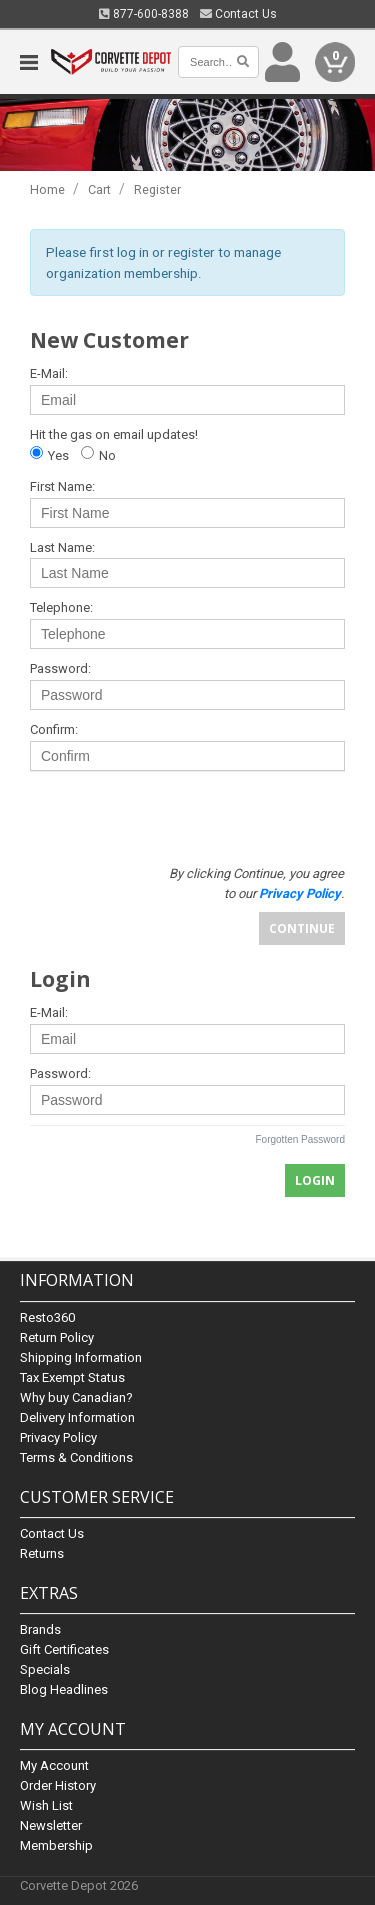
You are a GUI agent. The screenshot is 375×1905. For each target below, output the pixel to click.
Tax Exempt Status (72, 1377)
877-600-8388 (144, 14)
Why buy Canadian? (76, 1397)
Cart (99, 189)
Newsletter (51, 1825)
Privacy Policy (58, 1437)
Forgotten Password (301, 1139)
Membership (56, 1845)
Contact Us (238, 14)
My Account (54, 1765)
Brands (40, 1629)
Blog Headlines (64, 1689)
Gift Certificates (64, 1649)
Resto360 (47, 1317)
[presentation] (177, 814)
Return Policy (57, 1337)
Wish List (46, 1805)
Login (315, 1180)
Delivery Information (77, 1417)
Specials (45, 1669)
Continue (302, 928)
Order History (58, 1785)
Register (157, 189)
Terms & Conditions (76, 1457)
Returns (42, 1553)
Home (47, 189)
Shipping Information (81, 1357)
